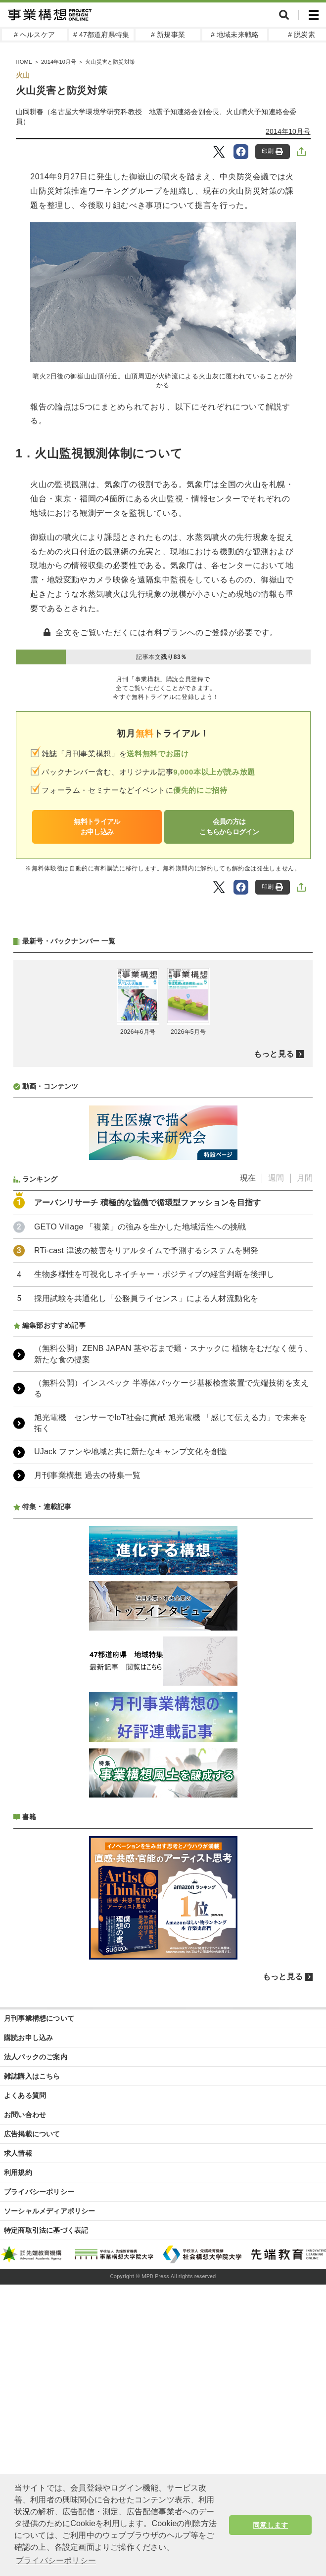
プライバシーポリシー (39, 2192)
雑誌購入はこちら (32, 2076)
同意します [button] (270, 2525)
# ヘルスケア (34, 35)
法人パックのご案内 (35, 2057)
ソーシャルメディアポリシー (49, 2211)
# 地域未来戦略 (235, 35)
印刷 (272, 151)
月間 (305, 1178)
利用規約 (18, 2172)
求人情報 (18, 2153)
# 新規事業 (168, 35)
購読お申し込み (28, 2038)
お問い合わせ (25, 2115)
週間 (276, 1178)
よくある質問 (25, 2095)
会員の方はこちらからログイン (229, 827)
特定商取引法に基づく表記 (46, 2230)
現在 (248, 1178)
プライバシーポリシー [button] (56, 2560)
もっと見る (274, 1054)
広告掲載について (32, 2134)
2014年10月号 (288, 131)
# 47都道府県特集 (101, 35)
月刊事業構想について (39, 2018)
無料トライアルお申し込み (97, 827)
